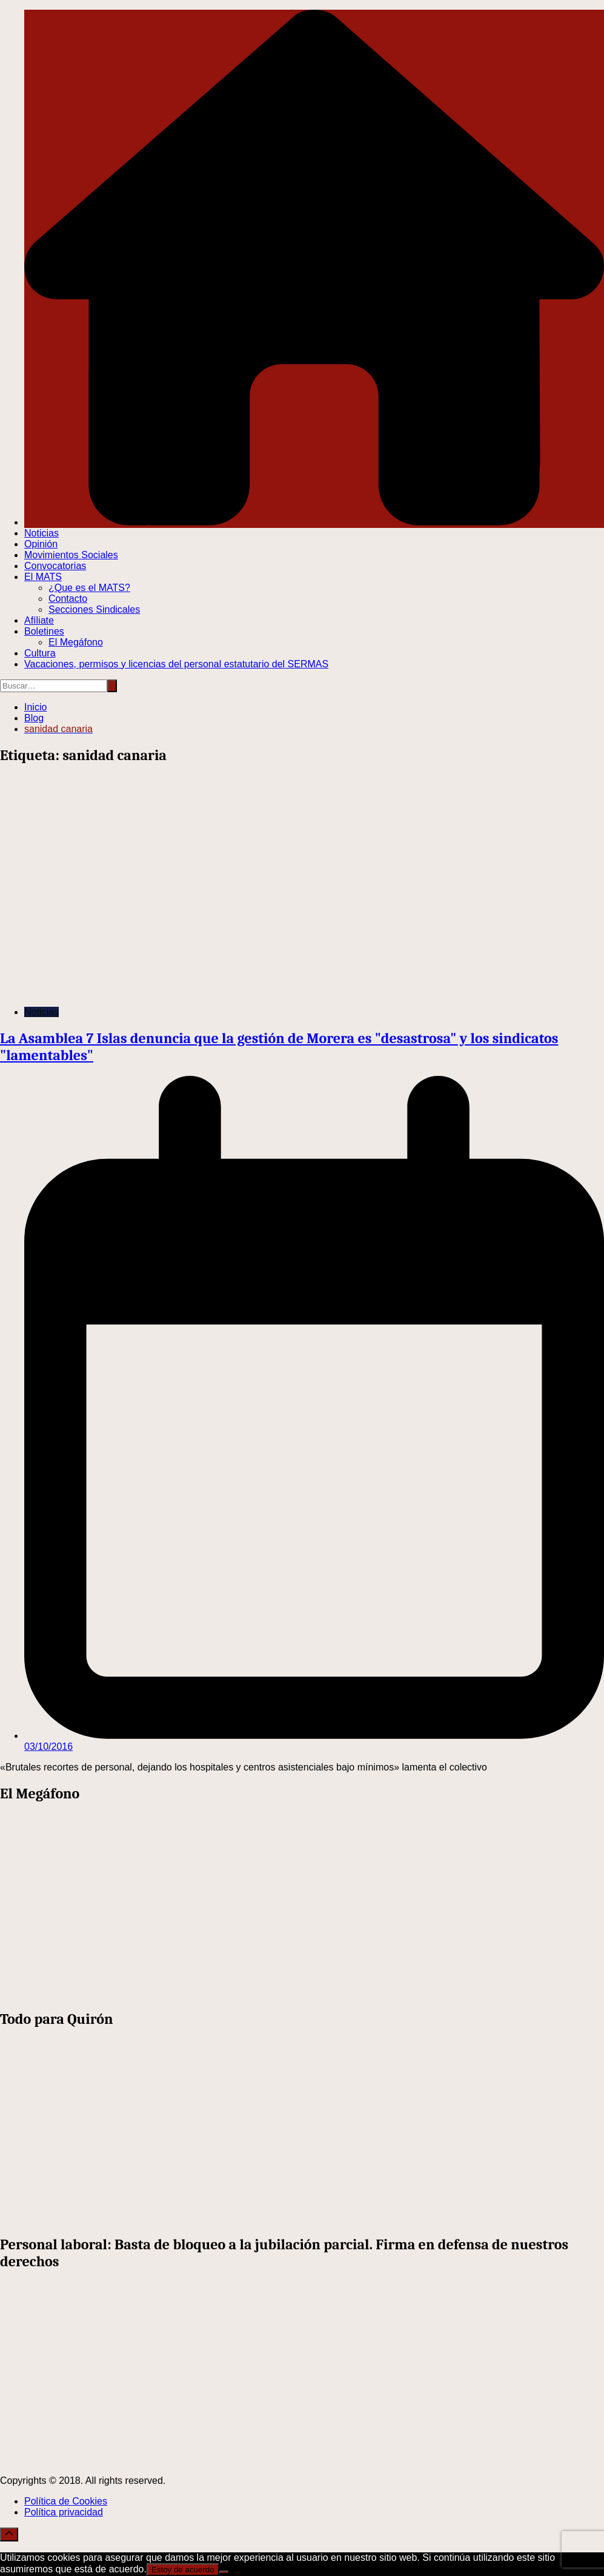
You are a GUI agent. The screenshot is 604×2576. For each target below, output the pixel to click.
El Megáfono (75, 642)
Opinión (41, 544)
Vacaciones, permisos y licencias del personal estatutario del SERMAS (176, 664)
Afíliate (39, 620)
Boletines (44, 631)
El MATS (43, 577)
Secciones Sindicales (94, 609)
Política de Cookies (65, 2501)
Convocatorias (55, 566)
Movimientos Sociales (71, 555)
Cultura (40, 653)
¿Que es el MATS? (89, 587)
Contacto (67, 598)
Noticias (41, 533)
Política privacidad (63, 2512)
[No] (224, 2572)
